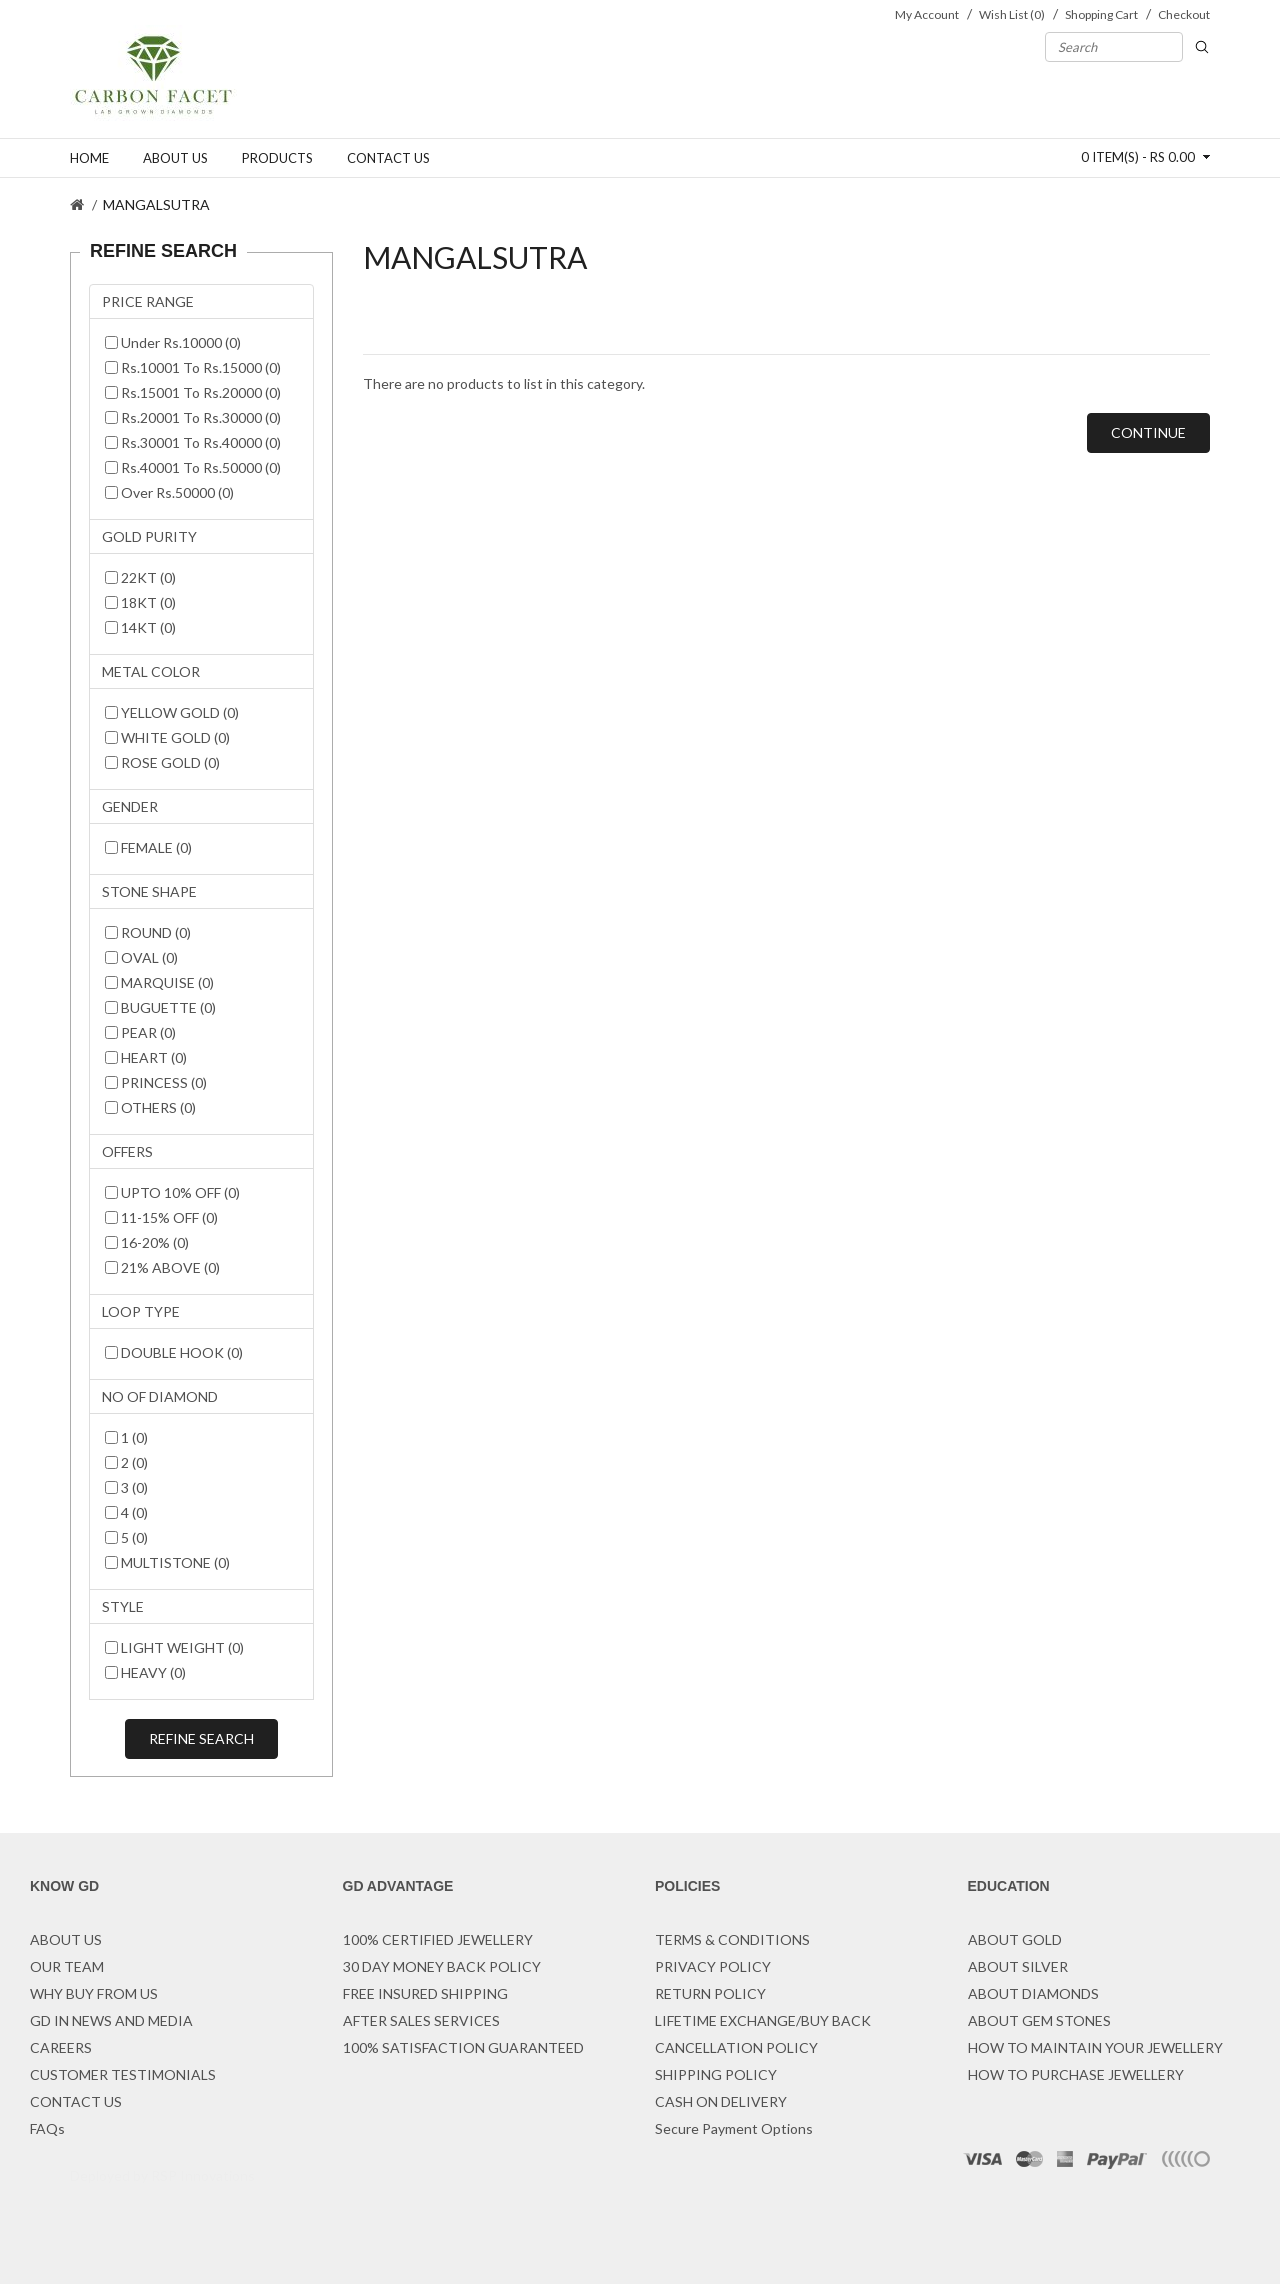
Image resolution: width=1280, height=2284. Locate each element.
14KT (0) (140, 627)
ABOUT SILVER (1018, 1966)
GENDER (130, 806)
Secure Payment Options (734, 2128)
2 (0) (126, 1462)
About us (175, 158)
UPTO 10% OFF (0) (172, 1192)
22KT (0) (140, 577)
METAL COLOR (151, 671)
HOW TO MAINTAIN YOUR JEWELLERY (1095, 2047)
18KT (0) (140, 602)
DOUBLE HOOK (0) (174, 1352)
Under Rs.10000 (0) (173, 342)
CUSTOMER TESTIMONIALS (123, 2074)
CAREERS (61, 2047)
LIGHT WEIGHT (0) (174, 1647)
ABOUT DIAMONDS (1033, 1993)
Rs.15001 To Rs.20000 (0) (193, 392)
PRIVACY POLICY (713, 1966)
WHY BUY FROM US (94, 1993)
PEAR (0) (140, 1032)
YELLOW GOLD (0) (172, 712)
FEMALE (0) (148, 847)
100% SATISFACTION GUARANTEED (463, 2047)
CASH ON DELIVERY (721, 2101)
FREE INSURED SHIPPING (425, 1993)
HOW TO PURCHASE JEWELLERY (1076, 2074)
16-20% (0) (147, 1242)
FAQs (47, 2128)
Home (89, 158)
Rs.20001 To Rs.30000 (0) (193, 417)
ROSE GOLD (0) (162, 762)
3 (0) (126, 1487)
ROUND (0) (148, 932)
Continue (1148, 432)
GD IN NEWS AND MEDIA (111, 2020)
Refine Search (201, 1738)
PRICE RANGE (148, 301)
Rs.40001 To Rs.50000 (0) (193, 467)
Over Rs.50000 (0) (169, 492)
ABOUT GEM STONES (1039, 2020)
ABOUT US (66, 1939)
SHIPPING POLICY (716, 2074)
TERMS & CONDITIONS (732, 1939)
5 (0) (126, 1537)
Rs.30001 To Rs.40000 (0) (193, 442)
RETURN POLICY (710, 1993)
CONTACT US (76, 2101)
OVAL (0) (141, 957)
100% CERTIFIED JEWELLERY (438, 1939)
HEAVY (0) (145, 1672)
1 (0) (126, 1437)
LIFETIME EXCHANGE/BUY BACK (763, 2020)
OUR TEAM (67, 1966)
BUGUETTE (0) (160, 1007)
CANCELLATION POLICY (736, 2047)
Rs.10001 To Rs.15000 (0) (193, 367)
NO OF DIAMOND (160, 1396)
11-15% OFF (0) (161, 1217)
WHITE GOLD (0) (167, 737)
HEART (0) (146, 1057)
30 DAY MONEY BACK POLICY (442, 1966)
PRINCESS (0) (156, 1082)
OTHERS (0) (150, 1107)
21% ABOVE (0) (162, 1267)
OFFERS (127, 1151)
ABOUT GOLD (1015, 1939)
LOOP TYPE (141, 1311)
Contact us (388, 158)
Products (277, 158)
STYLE (123, 1606)
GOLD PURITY (149, 536)
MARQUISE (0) (159, 982)
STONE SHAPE (149, 891)
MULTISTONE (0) (167, 1562)
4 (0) (126, 1512)
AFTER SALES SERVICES (421, 2020)
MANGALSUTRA (156, 204)
